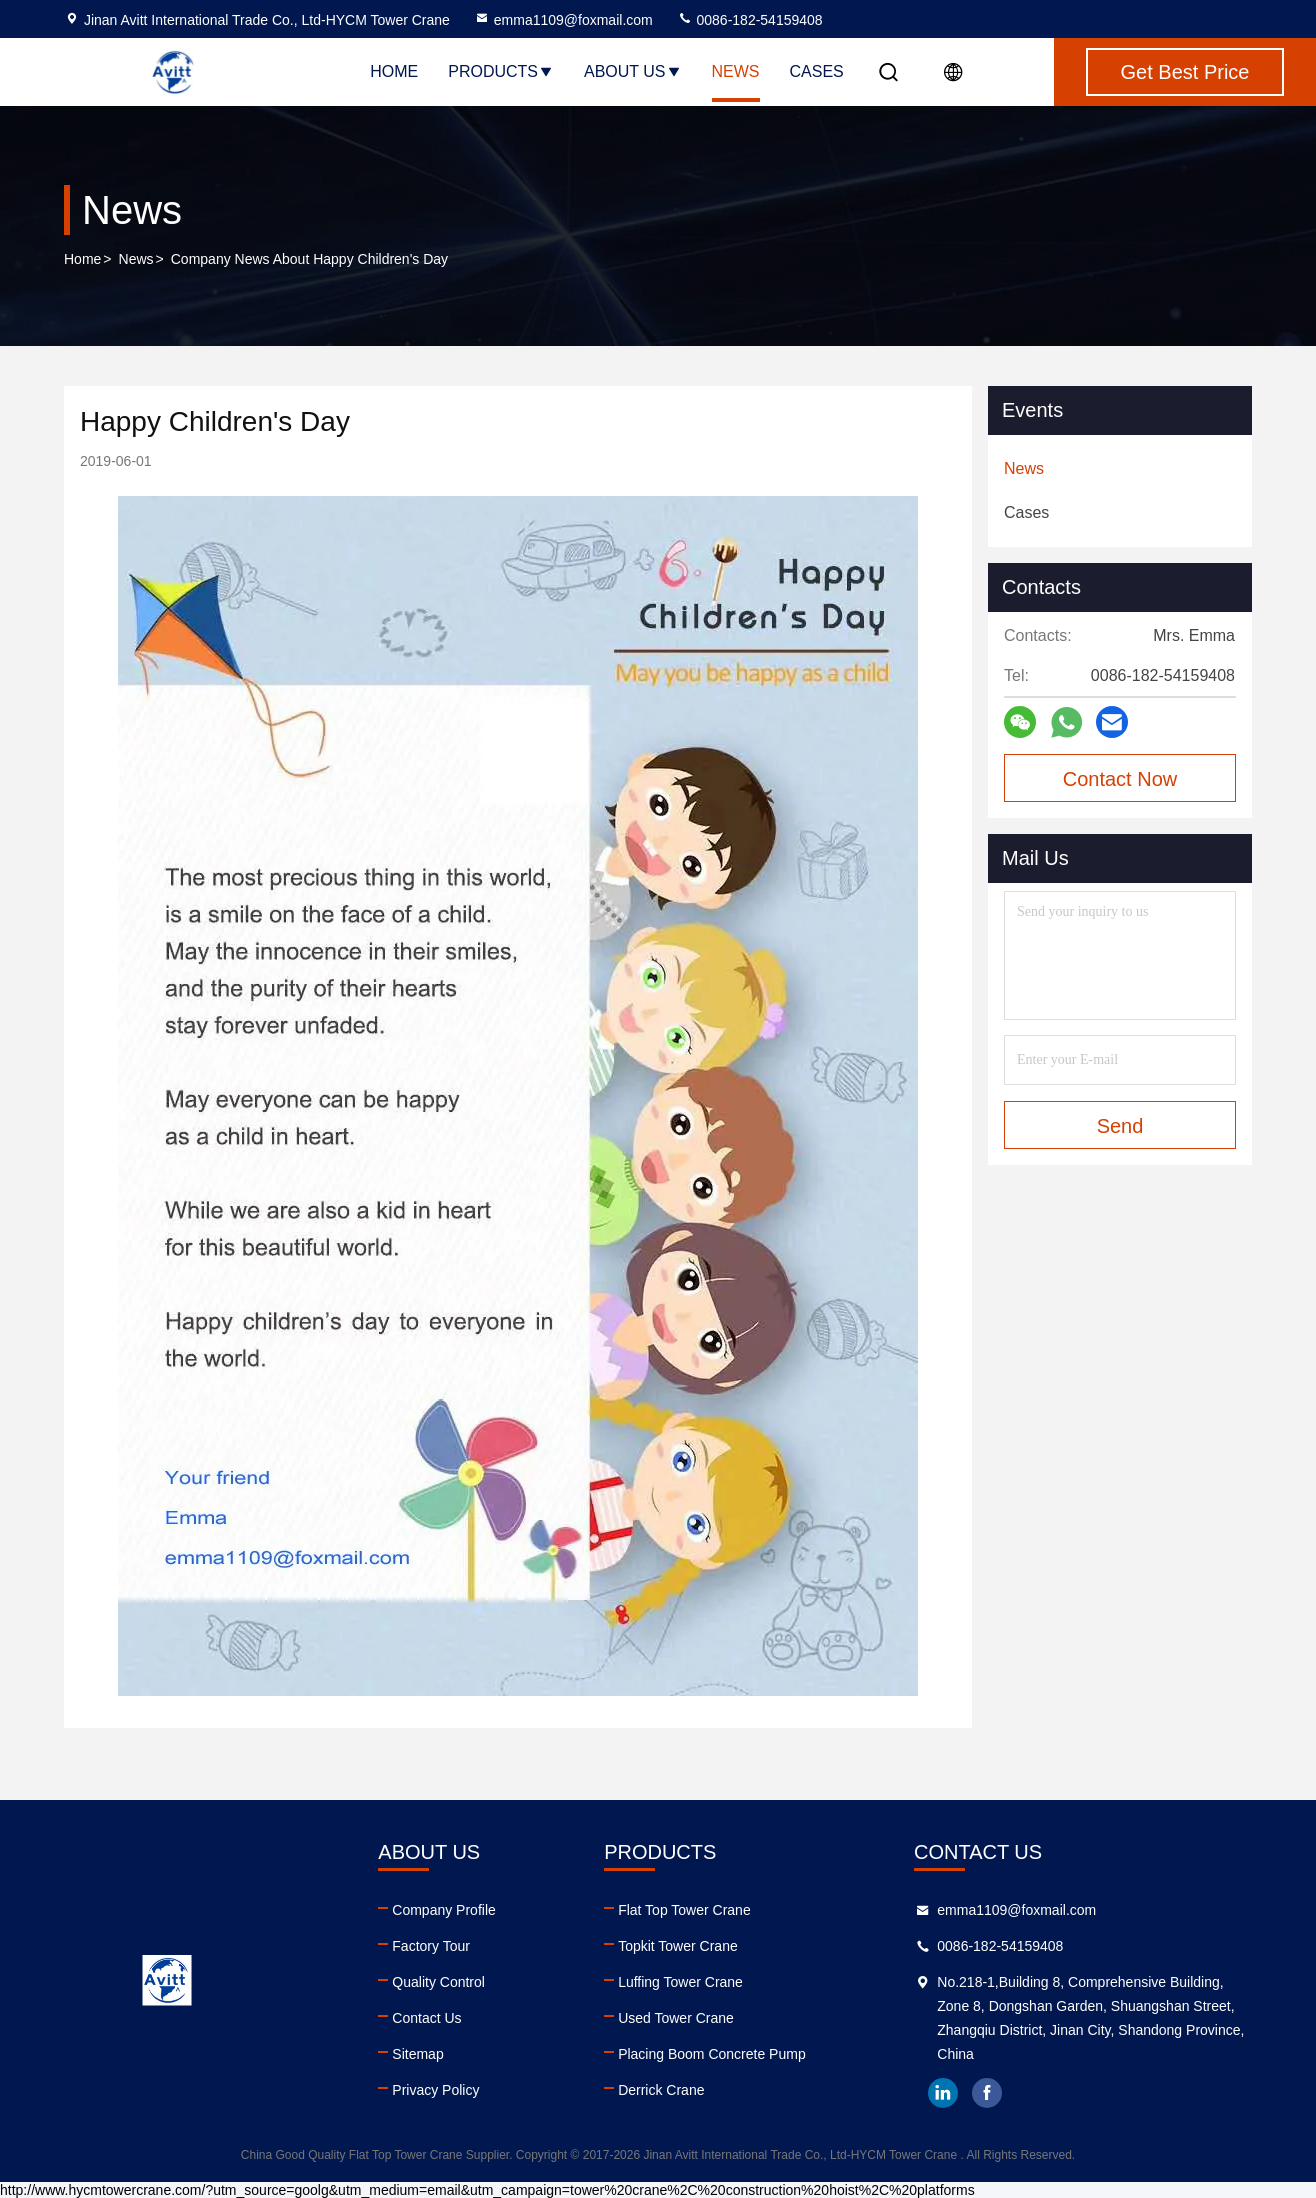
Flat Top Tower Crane (684, 1910)
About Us (633, 71)
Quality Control (438, 1982)
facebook (987, 2093)
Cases (817, 71)
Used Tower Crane (676, 2018)
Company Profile (444, 1910)
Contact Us (426, 2018)
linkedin (943, 2093)
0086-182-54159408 (750, 20)
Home (394, 71)
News (736, 71)
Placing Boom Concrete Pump (712, 2054)
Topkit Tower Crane (678, 1946)
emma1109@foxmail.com (563, 20)
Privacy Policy (435, 2090)
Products (501, 71)
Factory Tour (431, 1946)
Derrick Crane (661, 2090)
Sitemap (417, 2054)
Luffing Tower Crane (680, 1982)
